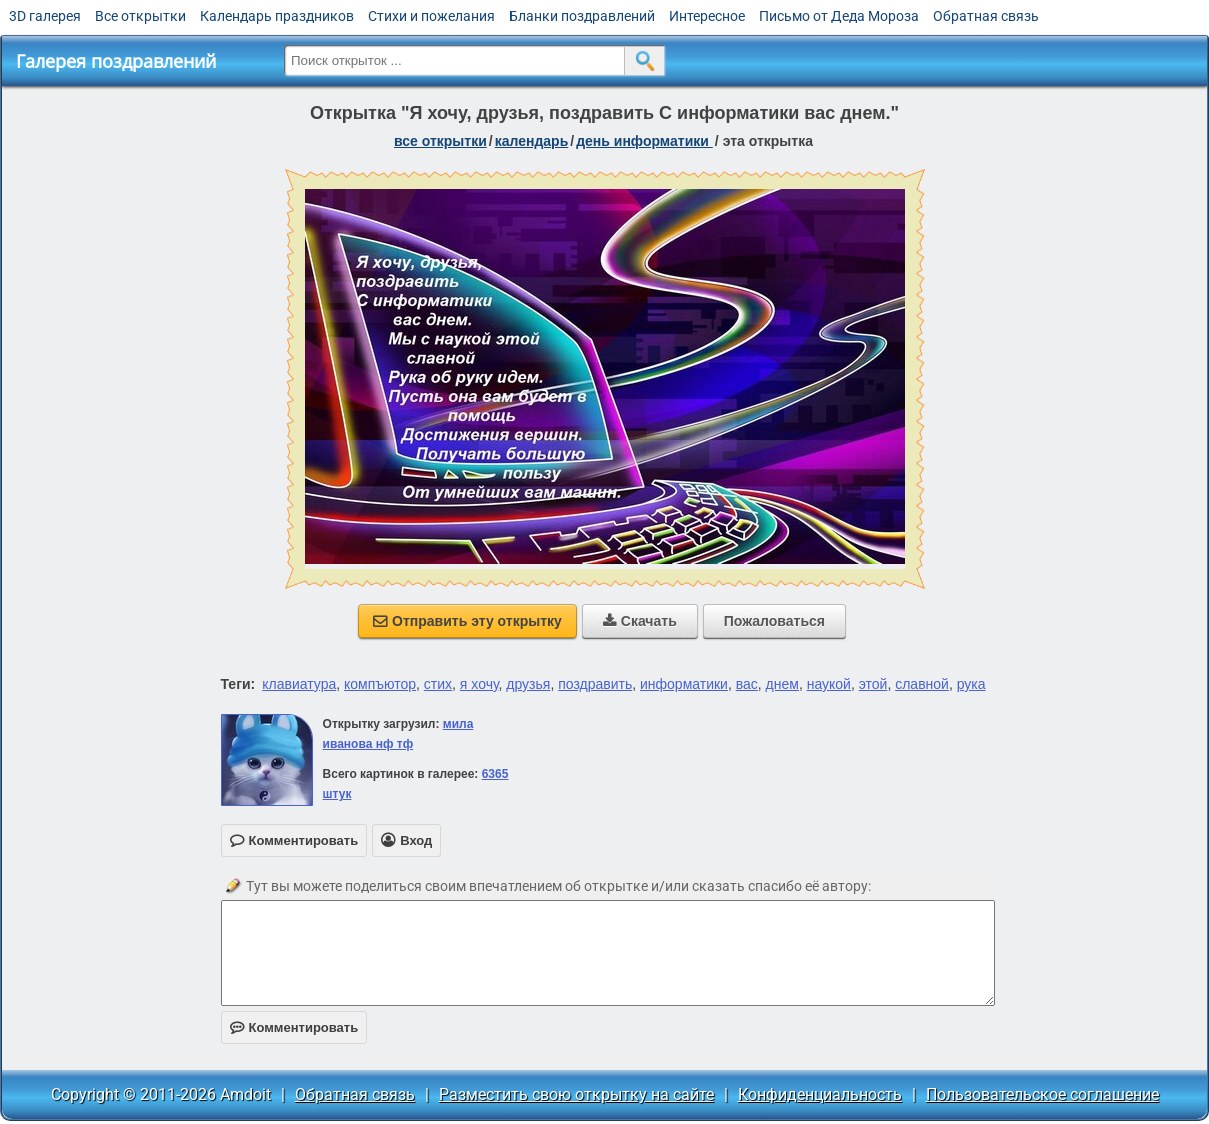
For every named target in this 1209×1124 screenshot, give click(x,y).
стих (438, 684)
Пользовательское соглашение (1042, 1094)
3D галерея (45, 16)
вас (747, 684)
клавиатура (299, 684)
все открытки (440, 141)
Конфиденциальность (820, 1094)
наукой (829, 684)
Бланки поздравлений (582, 16)
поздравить (595, 684)
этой (873, 684)
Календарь (532, 141)
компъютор (380, 684)
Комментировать (294, 1027)
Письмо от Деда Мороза (839, 16)
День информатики (644, 141)
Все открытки (140, 16)
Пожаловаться (774, 621)
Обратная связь (986, 16)
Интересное (707, 16)
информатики (684, 684)
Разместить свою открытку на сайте (576, 1094)
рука (971, 684)
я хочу (479, 684)
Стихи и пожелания (431, 16)
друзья (528, 684)
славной (922, 684)
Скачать (640, 621)
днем (782, 684)
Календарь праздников (277, 16)
